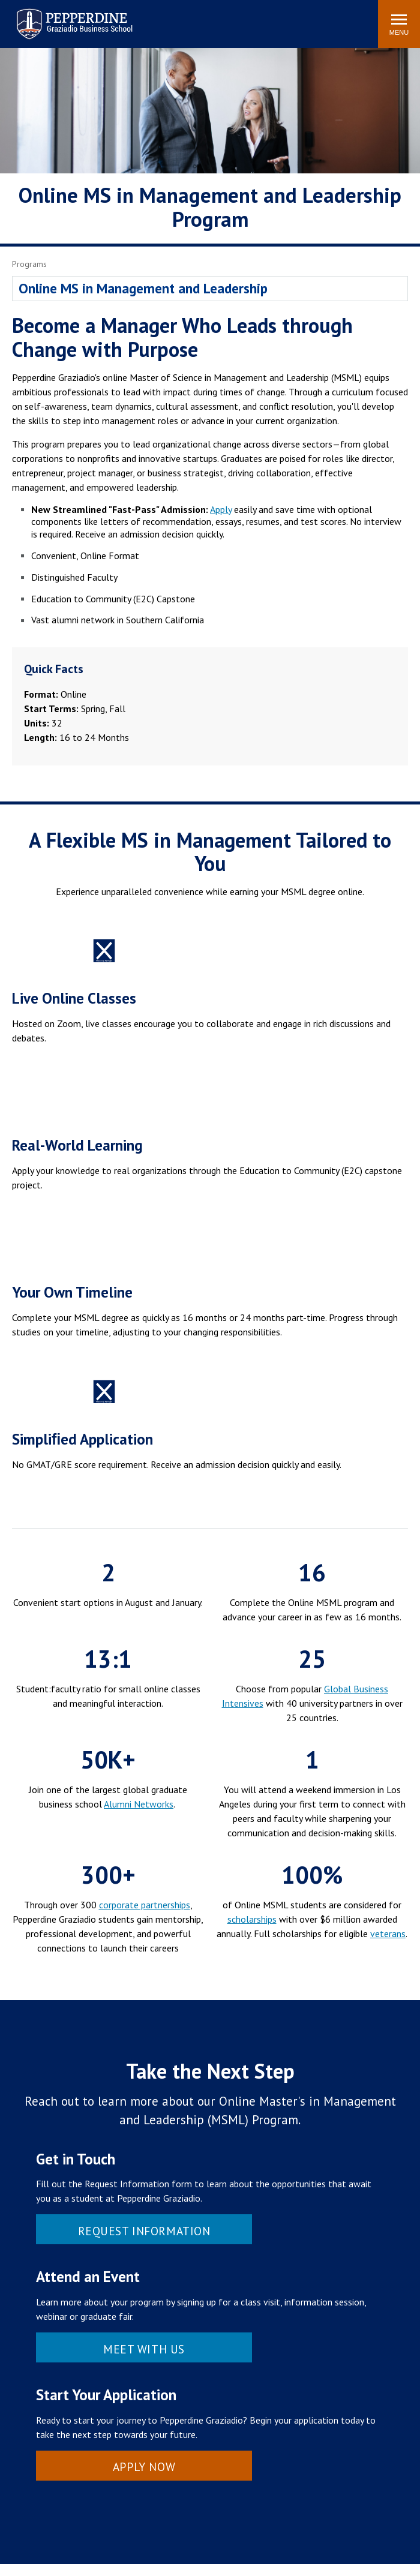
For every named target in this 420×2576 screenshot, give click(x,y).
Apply (221, 509)
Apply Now (144, 2466)
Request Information (144, 2230)
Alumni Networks (138, 1804)
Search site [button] (205, 18)
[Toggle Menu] (399, 24)
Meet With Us (144, 2348)
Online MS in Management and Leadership (143, 288)
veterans (388, 1933)
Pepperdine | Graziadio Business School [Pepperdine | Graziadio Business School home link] (59, 16)
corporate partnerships (144, 1905)
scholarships (252, 1919)
